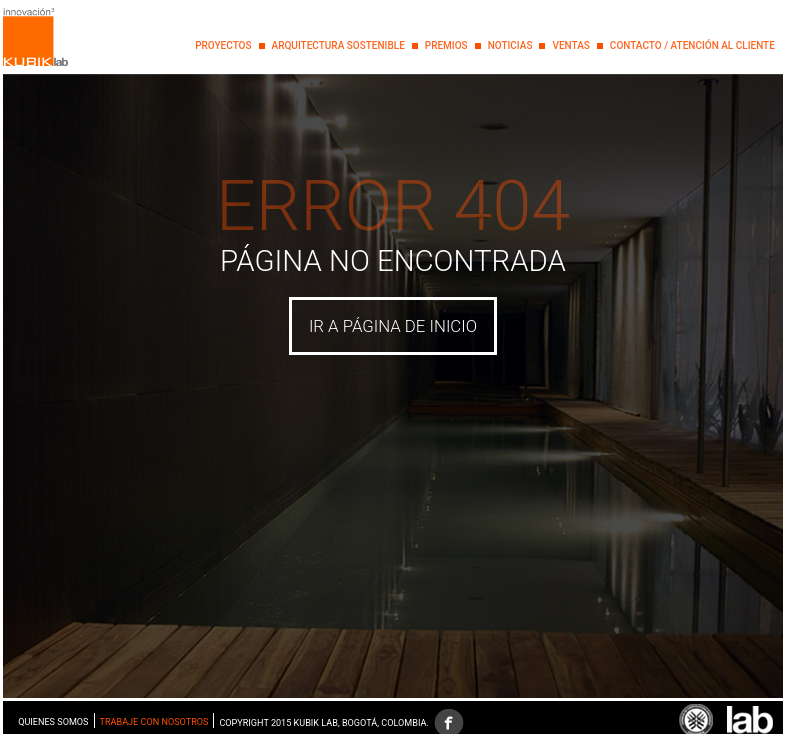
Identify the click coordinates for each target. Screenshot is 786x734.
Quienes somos (53, 722)
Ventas (570, 45)
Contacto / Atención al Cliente (692, 45)
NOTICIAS (510, 45)
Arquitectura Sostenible (338, 45)
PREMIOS (446, 45)
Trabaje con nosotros (154, 722)
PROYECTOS (223, 45)
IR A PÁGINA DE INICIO (393, 326)
